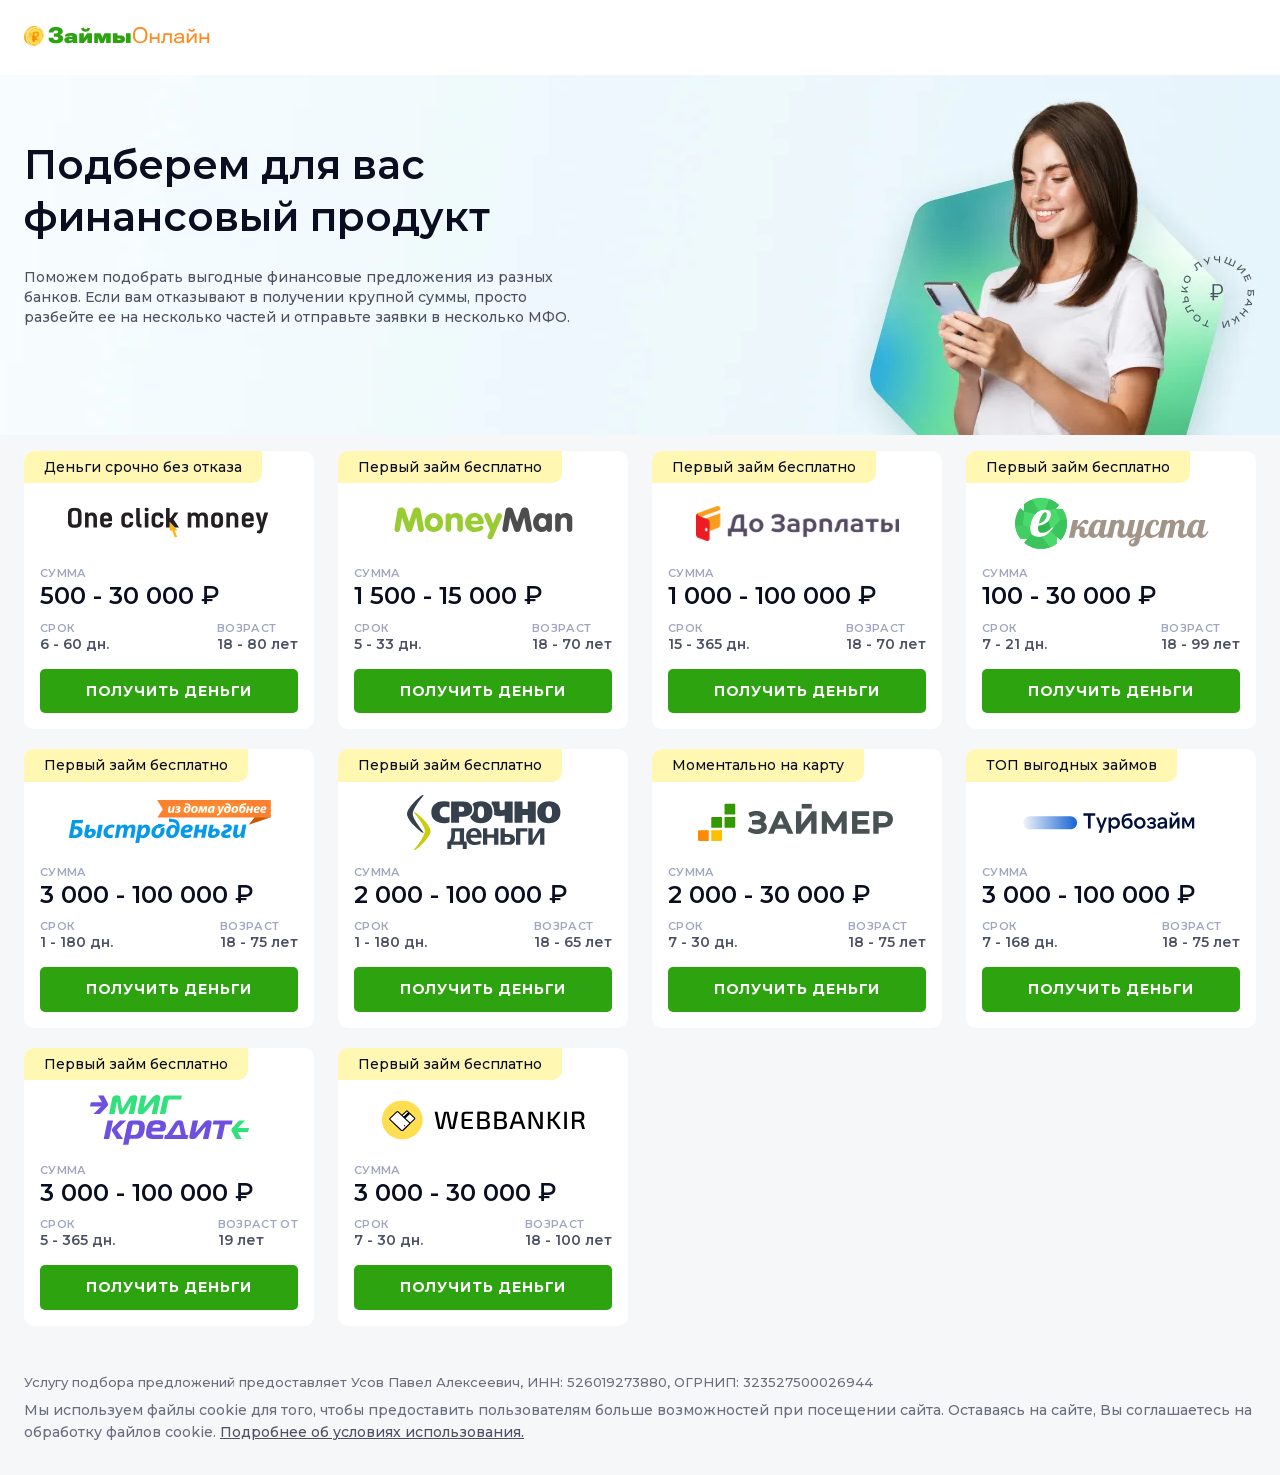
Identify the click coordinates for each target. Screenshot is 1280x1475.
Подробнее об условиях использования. (372, 1432)
